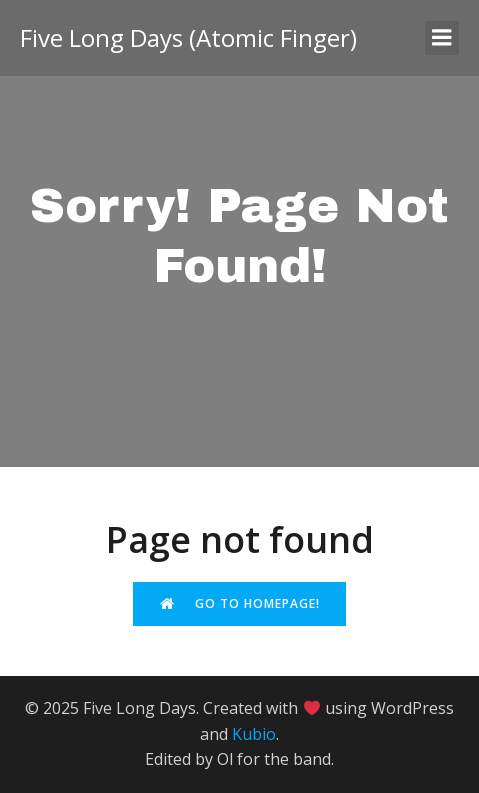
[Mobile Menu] (442, 38)
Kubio (254, 734)
